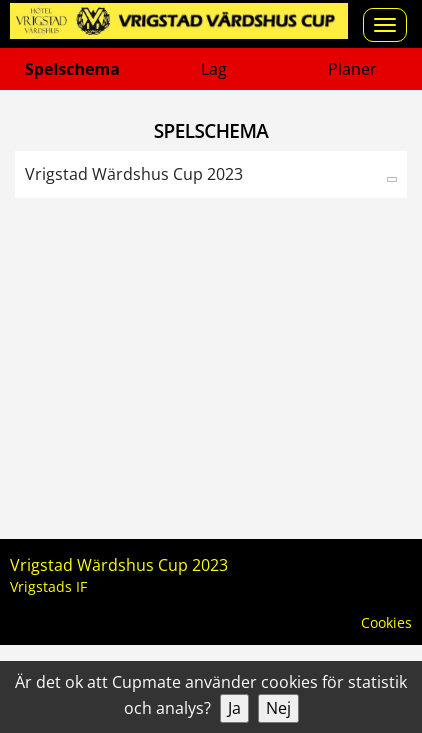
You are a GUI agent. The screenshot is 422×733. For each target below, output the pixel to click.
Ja (234, 708)
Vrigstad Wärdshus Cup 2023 (134, 174)
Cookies (386, 622)
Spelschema (72, 69)
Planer (352, 69)
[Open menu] (385, 25)
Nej (278, 708)
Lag (214, 69)
